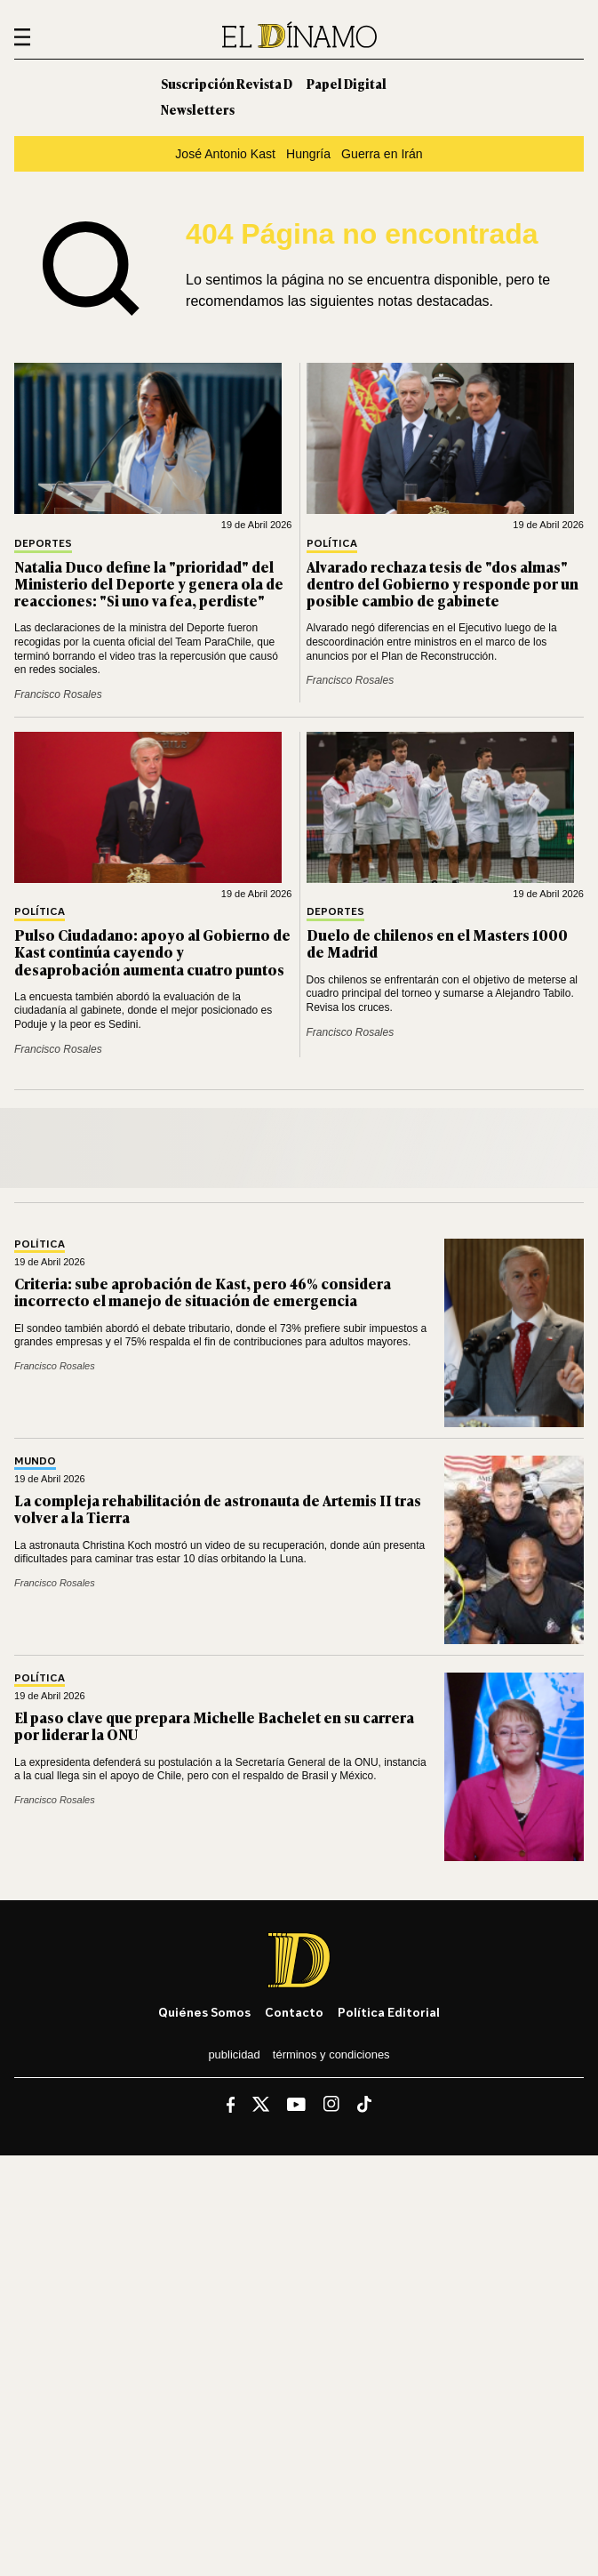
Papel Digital (347, 83)
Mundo (35, 1461)
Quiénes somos (204, 2011)
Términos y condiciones (331, 2054)
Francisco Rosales (58, 694)
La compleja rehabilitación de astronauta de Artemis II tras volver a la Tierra (217, 1508)
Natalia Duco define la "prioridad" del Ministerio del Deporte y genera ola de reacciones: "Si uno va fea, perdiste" (148, 583)
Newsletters (198, 109)
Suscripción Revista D (226, 83)
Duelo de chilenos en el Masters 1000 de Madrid (437, 943)
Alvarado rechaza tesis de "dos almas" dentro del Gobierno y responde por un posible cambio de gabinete (442, 583)
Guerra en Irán (382, 154)
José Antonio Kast (225, 154)
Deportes (43, 544)
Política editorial (389, 2011)
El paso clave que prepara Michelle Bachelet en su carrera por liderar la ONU (214, 1725)
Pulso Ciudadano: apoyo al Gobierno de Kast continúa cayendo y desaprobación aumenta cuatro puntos (152, 951)
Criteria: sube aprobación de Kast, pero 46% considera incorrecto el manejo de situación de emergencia (202, 1291)
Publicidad (233, 2054)
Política (332, 544)
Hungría (308, 154)
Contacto (294, 2011)
